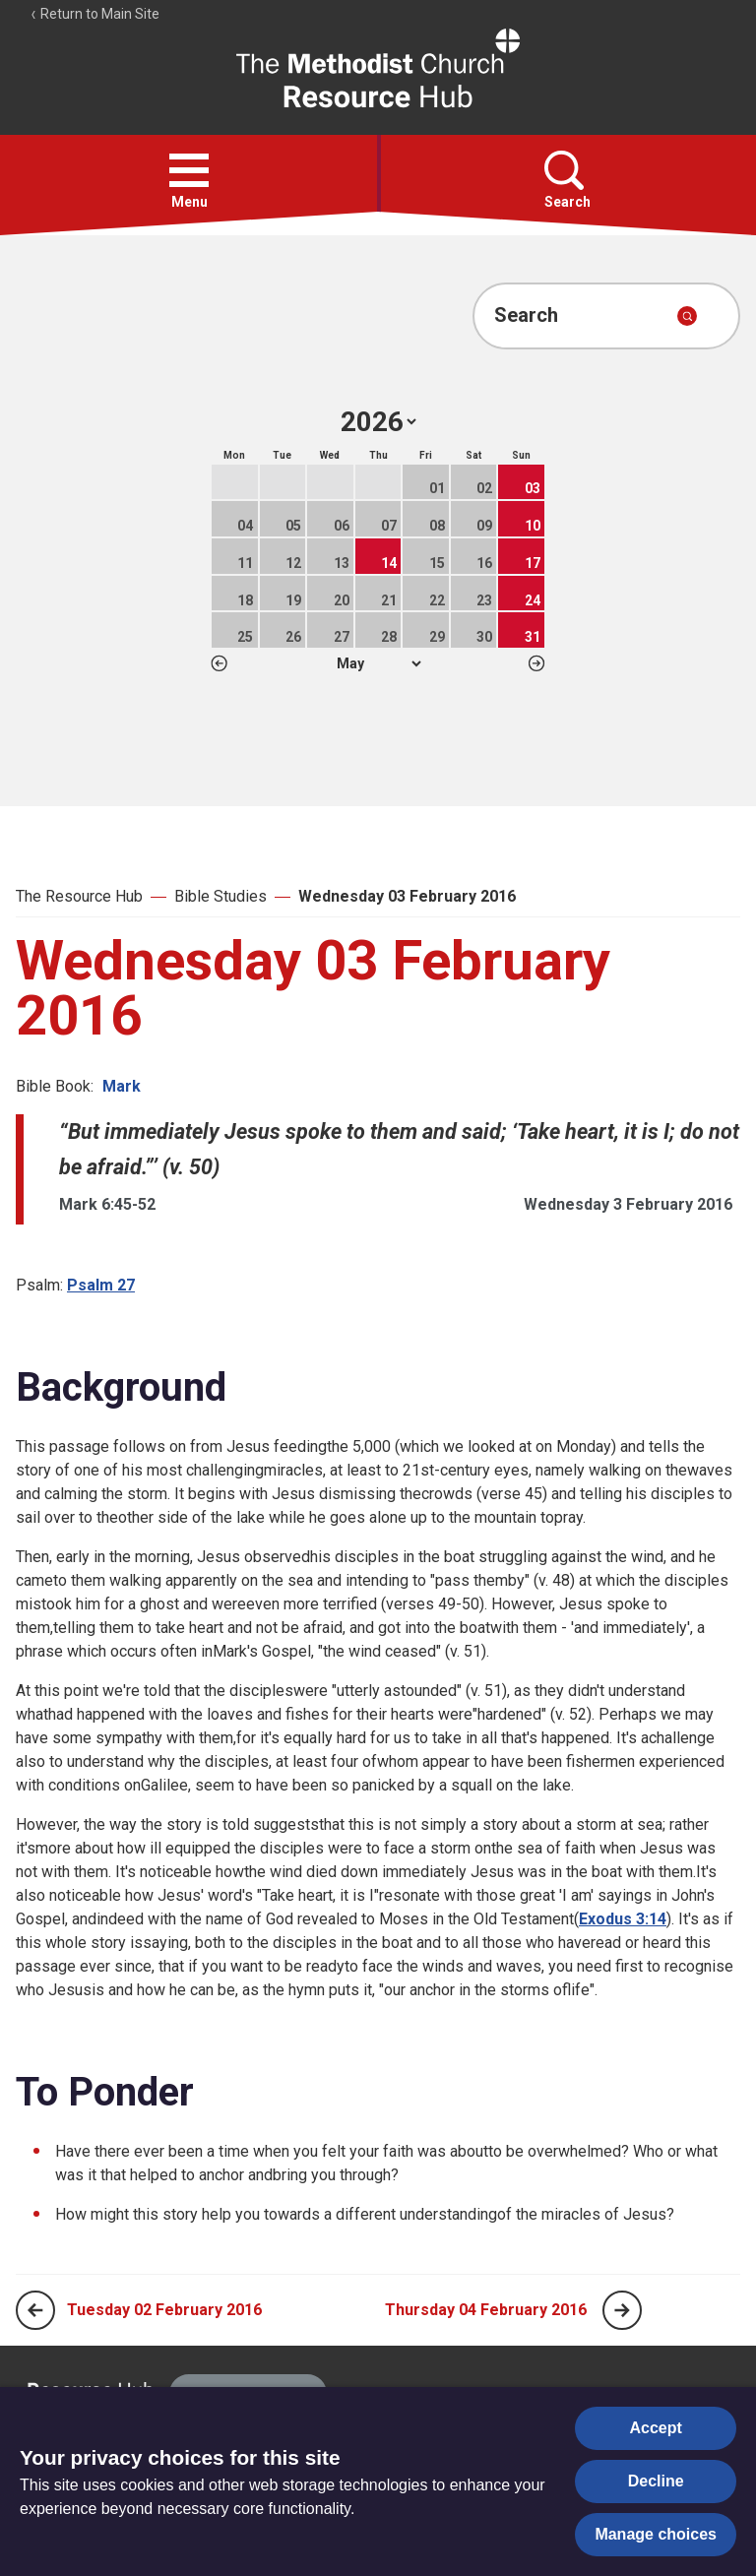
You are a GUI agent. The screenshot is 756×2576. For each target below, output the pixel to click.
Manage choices (656, 2534)
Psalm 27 (101, 1285)
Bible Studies (220, 896)
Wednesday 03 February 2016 (407, 896)
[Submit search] (687, 316)
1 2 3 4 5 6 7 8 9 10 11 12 (378, 663)
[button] (189, 170)
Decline (656, 2481)
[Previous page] (35, 2310)
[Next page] (622, 2310)
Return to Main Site (94, 14)
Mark (121, 1086)
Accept (656, 2427)
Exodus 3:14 (622, 1919)
